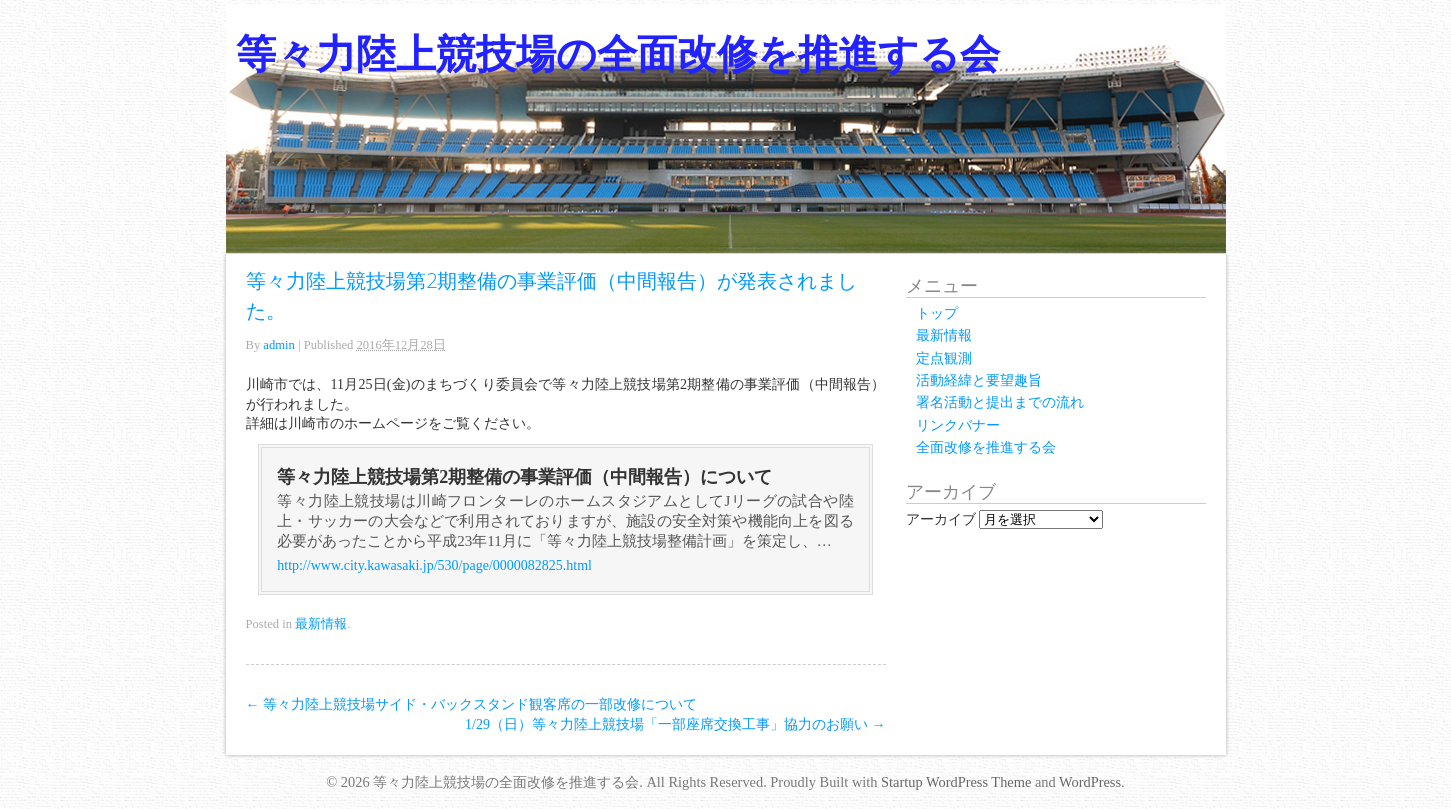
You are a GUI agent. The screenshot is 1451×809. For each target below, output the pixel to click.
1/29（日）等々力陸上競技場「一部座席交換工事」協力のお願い (675, 724)
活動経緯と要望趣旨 (979, 380)
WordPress (1090, 782)
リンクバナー (958, 425)
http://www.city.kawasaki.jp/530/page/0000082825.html (434, 565)
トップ (937, 313)
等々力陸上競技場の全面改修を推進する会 (618, 54)
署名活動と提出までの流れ (1000, 402)
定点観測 (944, 358)
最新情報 (321, 624)
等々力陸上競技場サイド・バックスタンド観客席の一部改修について (472, 704)
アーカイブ (941, 519)
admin (278, 345)
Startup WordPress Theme (956, 782)
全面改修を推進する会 (986, 447)
